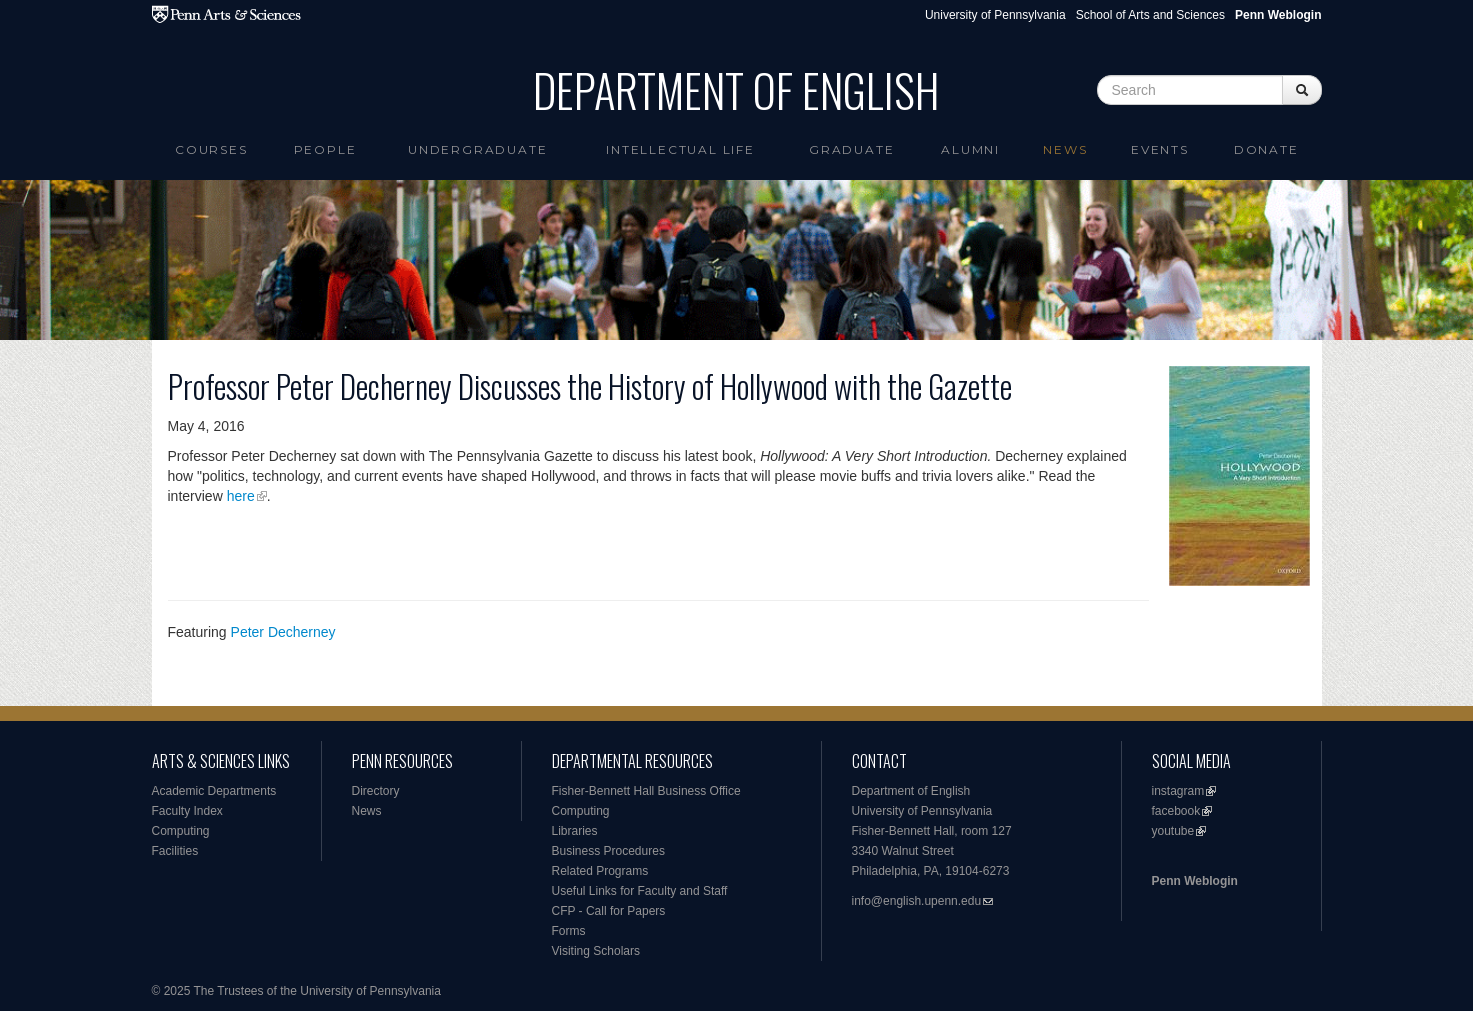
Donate (1266, 149)
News (1065, 149)
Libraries (575, 831)
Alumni (970, 149)
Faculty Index (187, 811)
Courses (211, 149)
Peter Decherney (283, 632)
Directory (376, 791)
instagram (1178, 791)
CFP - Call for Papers (609, 911)
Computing (181, 831)
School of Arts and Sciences (1150, 15)
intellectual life (680, 149)
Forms (569, 931)
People (325, 149)
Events (1160, 149)
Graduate (851, 149)
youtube (1173, 831)
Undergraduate (477, 149)
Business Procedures (608, 851)
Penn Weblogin (1195, 881)
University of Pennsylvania (995, 15)
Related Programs (600, 871)
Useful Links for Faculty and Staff (640, 891)
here (241, 496)
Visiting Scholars (596, 951)
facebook (1176, 811)
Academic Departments (214, 791)
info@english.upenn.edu (917, 901)
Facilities (175, 851)
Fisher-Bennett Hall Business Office (646, 791)
